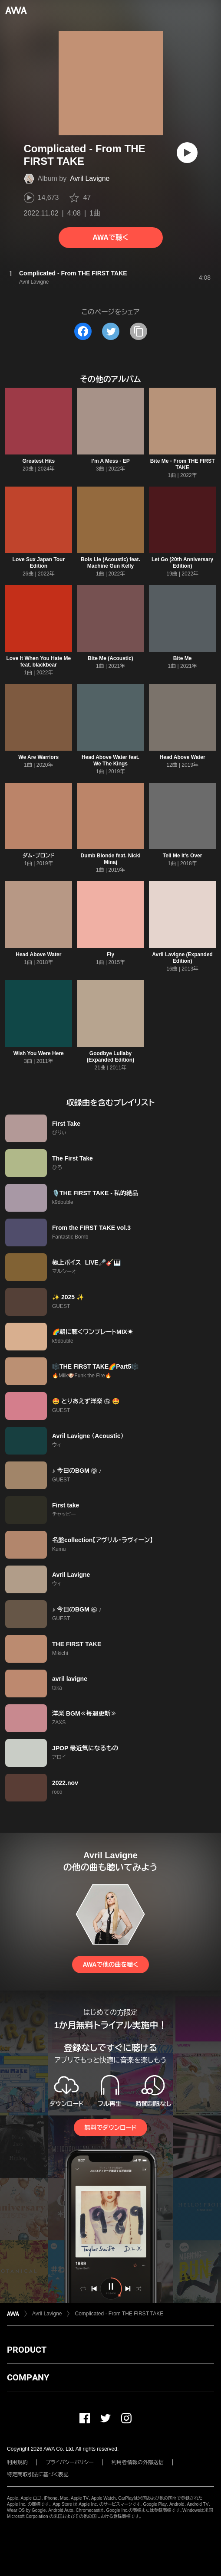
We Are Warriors (38, 757)
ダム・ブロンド (38, 856)
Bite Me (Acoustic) (110, 658)
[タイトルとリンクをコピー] (138, 331)
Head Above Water (182, 757)
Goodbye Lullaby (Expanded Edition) (110, 1056)
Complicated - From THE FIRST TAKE (119, 2314)
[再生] (187, 152)
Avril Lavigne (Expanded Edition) (182, 957)
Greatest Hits (38, 461)
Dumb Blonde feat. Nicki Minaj (110, 859)
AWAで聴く (110, 237)
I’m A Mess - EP (110, 461)
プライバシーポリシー (70, 2462)
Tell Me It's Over (182, 856)
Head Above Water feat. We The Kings (110, 760)
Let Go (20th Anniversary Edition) (182, 562)
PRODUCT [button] (26, 2349)
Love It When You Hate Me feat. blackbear (38, 661)
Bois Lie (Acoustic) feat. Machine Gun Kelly (110, 562)
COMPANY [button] (28, 2377)
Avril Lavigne (89, 178)
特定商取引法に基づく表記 (38, 2474)
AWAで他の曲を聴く (110, 1964)
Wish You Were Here (38, 1053)
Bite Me (182, 658)
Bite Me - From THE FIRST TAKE (182, 464)
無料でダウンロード (110, 2127)
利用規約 (17, 2462)
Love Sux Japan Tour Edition (39, 562)
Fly (110, 954)
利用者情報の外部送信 (138, 2462)
